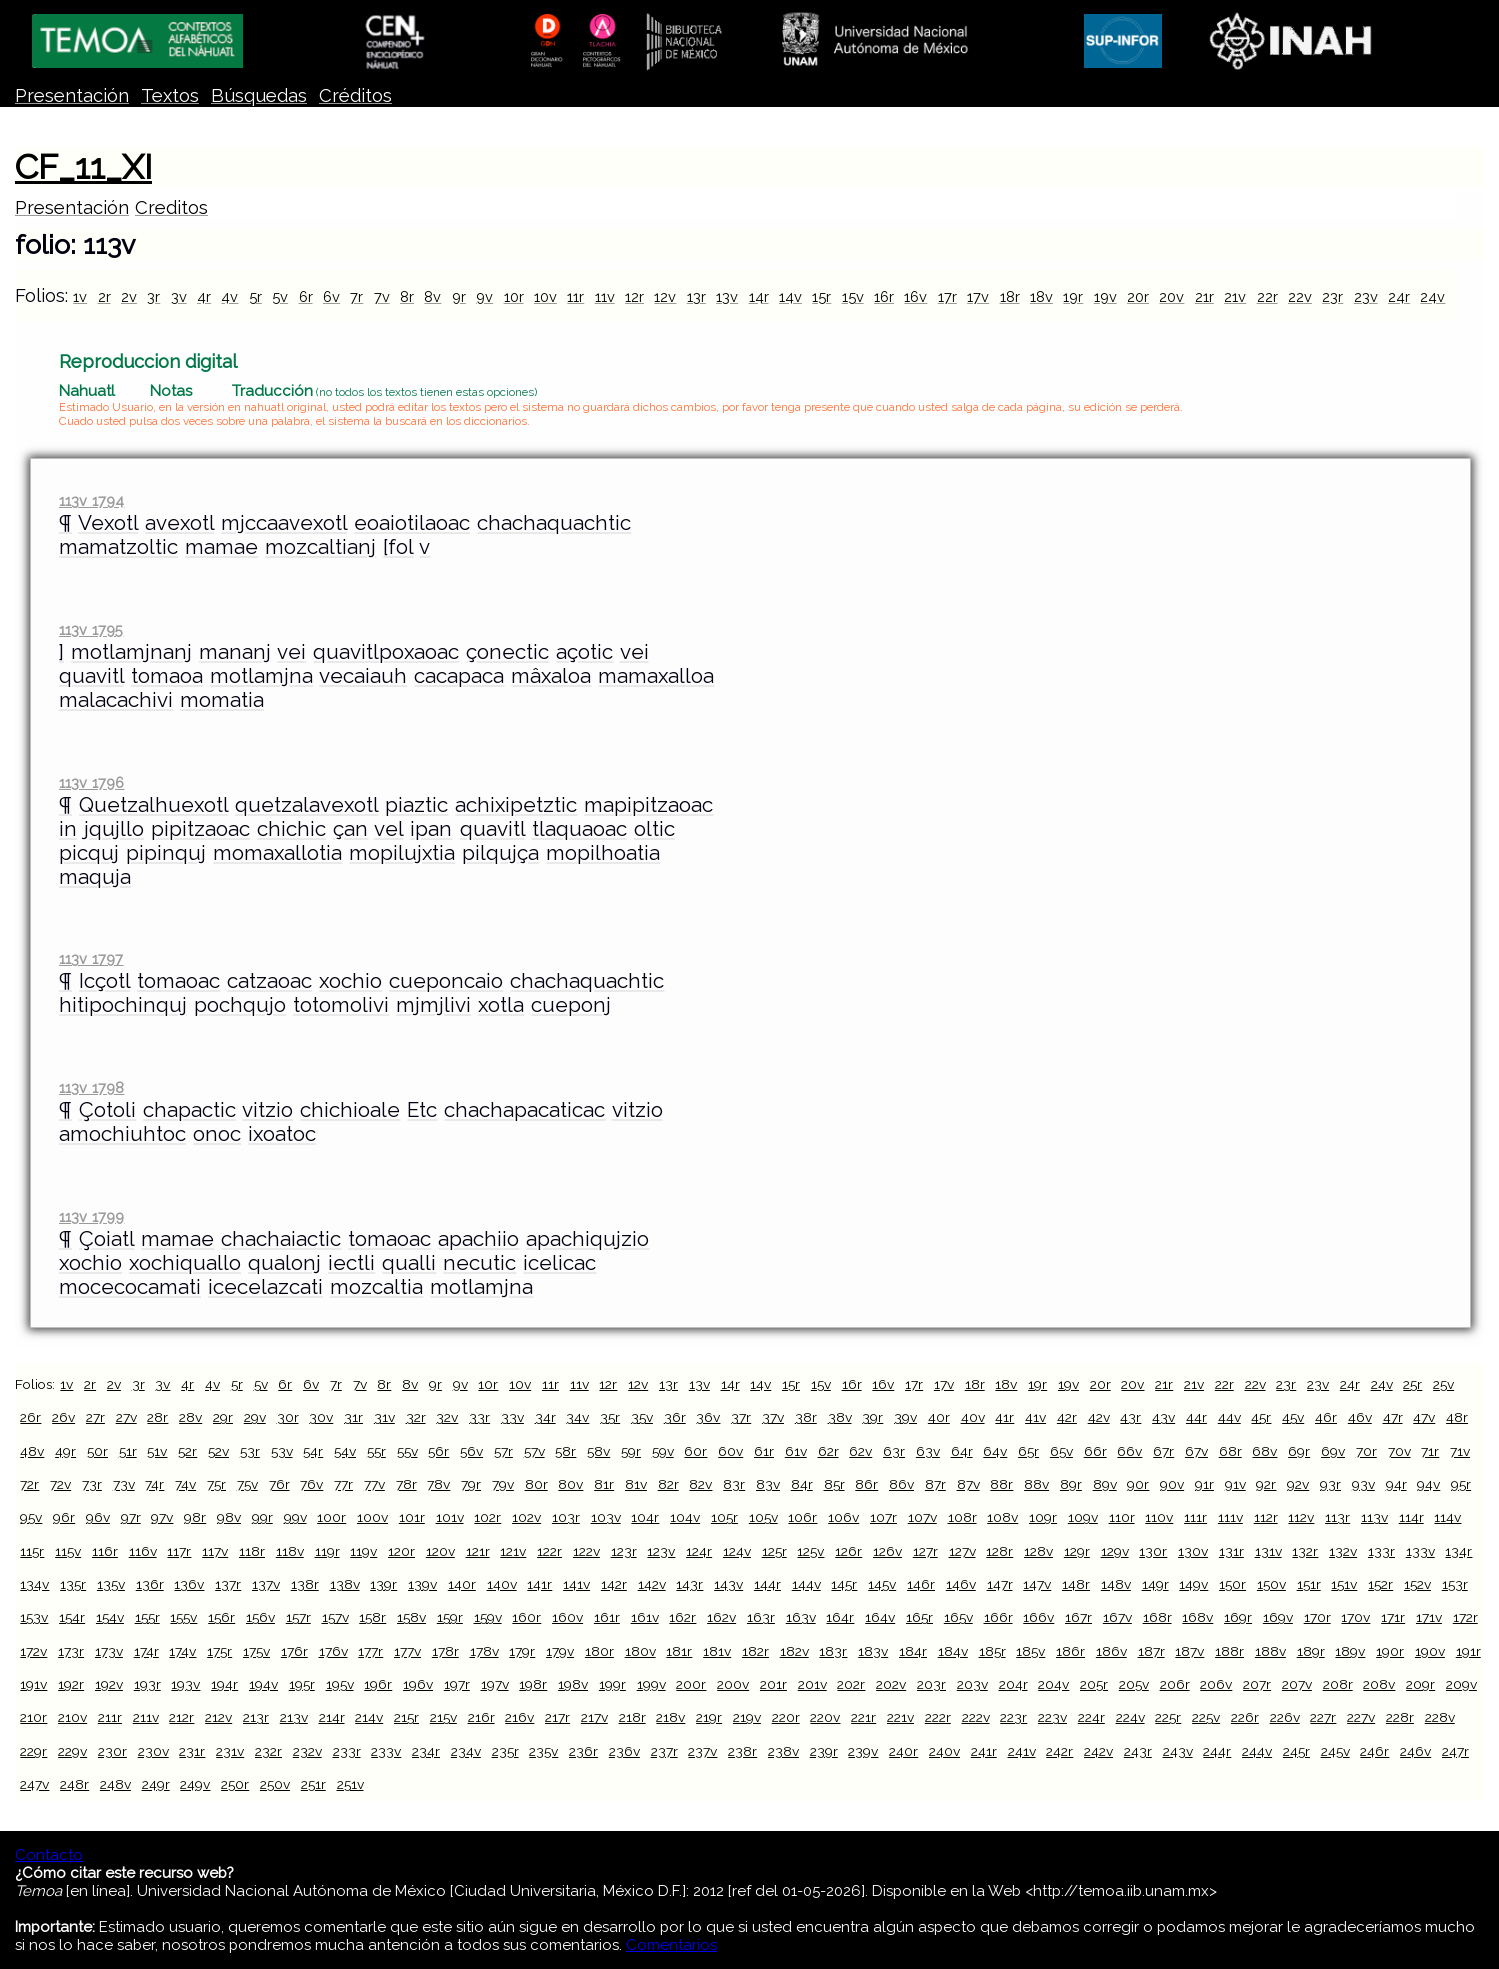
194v (263, 1684)
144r (767, 1584)
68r (1230, 1451)
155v (183, 1617)
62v (860, 1451)
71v (1460, 1451)
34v (577, 1417)
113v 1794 (91, 500)
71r (1430, 1451)
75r (216, 1484)
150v (1271, 1584)
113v (1374, 1517)
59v (663, 1451)
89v (1105, 1484)
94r (1396, 1484)
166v (1038, 1617)
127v (962, 1551)
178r (445, 1651)
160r (526, 1617)
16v (915, 296)
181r (679, 1651)
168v (1197, 1617)
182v (794, 1651)
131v (1268, 1551)
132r (1305, 1551)
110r (1122, 1517)
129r (1077, 1551)
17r (947, 296)
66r (1095, 1451)
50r (97, 1451)
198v (573, 1684)
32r (416, 1417)
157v (335, 1617)
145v (882, 1584)
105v (763, 1517)
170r (1317, 1617)
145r (844, 1584)
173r (71, 1651)
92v (1298, 1484)
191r (1468, 1651)
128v (1038, 1551)
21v (1235, 296)
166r (998, 1617)
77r (343, 1484)
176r (294, 1651)
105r (724, 1517)
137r (228, 1584)
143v (728, 1584)
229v (72, 1751)
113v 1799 (91, 1216)
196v (418, 1684)
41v (1035, 1417)
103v (606, 1517)
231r (192, 1751)
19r (1073, 296)
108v (1002, 1517)
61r (764, 1451)
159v (488, 1617)
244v (1257, 1751)
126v (887, 1551)
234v (466, 1751)
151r (1309, 1584)
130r (1153, 1551)
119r (327, 1551)
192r (71, 1684)
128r (999, 1551)
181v (717, 1651)
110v (1159, 1517)
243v (1178, 1751)
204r (1013, 1684)
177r (370, 1651)
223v (1052, 1717)
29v (255, 1417)
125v (810, 1551)
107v (922, 1517)
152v (1417, 1584)
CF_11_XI (83, 167)
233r (347, 1751)
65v (1061, 1451)
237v (702, 1751)
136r (150, 1584)
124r (699, 1551)
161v (645, 1617)
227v (1361, 1717)
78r (406, 1484)
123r (624, 1551)
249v (195, 1784)
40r (939, 1417)
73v (124, 1484)
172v (33, 1651)
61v (796, 1451)
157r (298, 1617)
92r (1266, 1484)
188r (1229, 1651)
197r (457, 1684)
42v (1099, 1417)
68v (1264, 1451)
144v (806, 1584)
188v (1270, 1651)
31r (353, 1417)
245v (1335, 1751)
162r (682, 1617)
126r (848, 1551)
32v (447, 1417)
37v (773, 1417)
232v (307, 1751)
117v (215, 1551)
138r (305, 1584)
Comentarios (671, 1945)
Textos (170, 95)
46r (1326, 1417)
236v (624, 1751)
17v (978, 296)
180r (599, 1651)
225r (1168, 1717)
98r (195, 1517)
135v (111, 1584)
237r (664, 1751)
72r (29, 1484)
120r (401, 1551)
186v (1111, 1651)
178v (484, 1651)
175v (256, 1651)
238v (783, 1751)
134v (34, 1584)
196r (378, 1684)
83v (768, 1484)
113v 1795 (91, 629)
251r (313, 1784)
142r (614, 1584)
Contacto (49, 1855)
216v (519, 1717)
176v (333, 1651)
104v (685, 1517)
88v (1036, 1484)
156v (260, 1617)
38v (840, 1417)
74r (154, 1484)
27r (95, 1417)
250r (235, 1784)
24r (1399, 296)
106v (843, 1517)
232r (268, 1751)
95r (1461, 1484)
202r (851, 1684)
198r (533, 1684)
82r (668, 1484)
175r (219, 1651)
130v (1193, 1551)
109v (1083, 1517)
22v (1300, 296)
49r (65, 1451)
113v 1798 (91, 1087)
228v (1440, 1717)
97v (162, 1517)
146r (921, 1584)
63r (894, 1451)
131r (1231, 1551)
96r (64, 1517)
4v (229, 296)
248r (74, 1784)
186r (1070, 1651)
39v (905, 1417)
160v (567, 1617)
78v (438, 1484)
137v (266, 1584)
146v (961, 1584)
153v (34, 1617)
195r (302, 1684)
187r (1151, 1651)
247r (1455, 1751)
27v (126, 1417)
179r (522, 1651)
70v (1399, 1451)
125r (774, 1551)
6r (306, 296)
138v (345, 1584)
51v (157, 1451)
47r (1393, 1417)
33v (512, 1417)
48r (1457, 1417)
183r (833, 1651)
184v (953, 1651)
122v (586, 1551)
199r (612, 1684)
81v (636, 1484)
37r (741, 1417)
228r (1400, 1717)
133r (1381, 1551)
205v (1134, 1684)
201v (812, 1684)
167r (1078, 1617)
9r (459, 296)
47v (1424, 1417)
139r (383, 1584)
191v (33, 1684)
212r (181, 1717)
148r (1076, 1584)
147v (1037, 1584)
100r (331, 1517)
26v (63, 1417)
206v (1216, 1684)
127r (925, 1551)
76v (311, 1484)
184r (913, 1651)
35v (642, 1417)
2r (104, 296)
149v (1193, 1584)
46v (1360, 1417)
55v (407, 1451)
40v (973, 1417)
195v (340, 1684)
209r (1420, 1684)
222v (976, 1717)
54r (313, 1451)
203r (931, 1684)
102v (526, 1517)
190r (1390, 1651)
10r (514, 296)
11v (605, 296)
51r (128, 1451)
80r (536, 1484)
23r (1332, 296)
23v (1366, 296)
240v (944, 1751)
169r (1238, 1617)
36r (675, 1417)
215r (406, 1717)
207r (1257, 1684)
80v (570, 1484)
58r (565, 1451)
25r (1412, 1384)
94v (1428, 1484)
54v (345, 1451)
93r (1330, 1484)
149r (1155, 1584)
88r (1001, 1484)
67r (1163, 1451)
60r (695, 1451)
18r (1010, 296)
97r (131, 1517)
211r (110, 1717)
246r (1374, 1751)
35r (610, 1417)
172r (1465, 1617)
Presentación (72, 95)
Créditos (355, 95)
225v (1206, 1717)
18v (1041, 296)
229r (33, 1751)
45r (1261, 1417)
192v (109, 1684)
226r (1245, 1717)
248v (115, 1784)
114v (1447, 1517)
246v (1415, 1751)
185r (992, 1651)
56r (438, 1451)
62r (828, 1451)
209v (1461, 1684)
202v (891, 1684)
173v (109, 1651)
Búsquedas (259, 95)
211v (146, 1717)
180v (640, 1651)
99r (262, 1517)
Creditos (171, 207)
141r (539, 1584)
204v (1053, 1684)
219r (709, 1717)
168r (1157, 1617)
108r (962, 1517)
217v (594, 1717)
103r (566, 1517)
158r (372, 1617)
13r (696, 296)
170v (1355, 1617)
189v (1350, 1651)
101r (412, 1517)
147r (1000, 1584)
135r (73, 1584)
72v (60, 1484)
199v (651, 1684)
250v (275, 1784)
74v (185, 1484)
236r (583, 1751)
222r (938, 1717)
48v (32, 1451)
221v (900, 1717)
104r (645, 1517)
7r (356, 296)
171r (1393, 1617)
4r (204, 296)
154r (72, 1617)
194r (224, 1684)
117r (179, 1551)
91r (1204, 1484)
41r (1004, 1417)
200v (733, 1684)
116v (143, 1551)
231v (230, 1751)
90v (1172, 1484)
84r (802, 1484)
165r (919, 1617)
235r (505, 1751)
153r (1455, 1584)
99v (295, 1517)
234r (426, 1751)
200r (691, 1684)
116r (105, 1551)
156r (221, 1617)
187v (1189, 1651)
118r (252, 1551)
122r (549, 1551)
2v (129, 296)
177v (407, 1651)
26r (30, 1417)
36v (708, 1417)
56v (471, 1451)
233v (386, 1751)
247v (34, 1784)
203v (972, 1684)
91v (1235, 1484)
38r (806, 1417)
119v (363, 1551)
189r (1311, 1651)
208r (1338, 1684)
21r (1204, 296)
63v (928, 1451)
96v (98, 1517)
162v (721, 1617)
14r (759, 296)
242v (1098, 1751)
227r (1323, 1717)
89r (1071, 1484)
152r (1380, 1584)
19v (1105, 296)
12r (634, 296)
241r (984, 1751)
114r (1411, 1517)
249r (156, 1784)
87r (935, 1484)
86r (866, 1484)
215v (443, 1717)
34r (545, 1417)
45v (1293, 1417)
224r (1091, 1717)
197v (495, 1684)
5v (280, 296)
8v (432, 296)
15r (821, 296)
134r (1458, 1551)
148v (1116, 1584)
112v (1301, 1517)
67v (1196, 1451)
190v (1430, 1651)
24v (1432, 296)
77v (374, 1484)
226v (1285, 1717)
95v (31, 1517)
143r (689, 1584)
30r (288, 1417)
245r (1296, 1751)
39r (872, 1417)
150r (1232, 1584)
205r (1094, 1684)
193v (185, 1684)
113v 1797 (91, 958)
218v (670, 1717)
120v (440, 1551)
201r (773, 1684)
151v (1344, 1584)
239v (863, 1751)
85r (834, 1484)
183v (873, 1651)
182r (755, 1651)
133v (1420, 1551)
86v (901, 1484)
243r (1138, 1751)
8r (407, 296)
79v (503, 1484)
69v (1333, 1451)
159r (450, 1617)
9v (484, 296)
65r (1028, 1451)
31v (384, 1417)
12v (665, 296)
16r (884, 296)
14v (790, 296)
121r (478, 1551)
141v (576, 1584)
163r (761, 1617)
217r (557, 1717)
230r (112, 1751)
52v (218, 1451)
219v (747, 1717)
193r (147, 1684)
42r (1067, 1417)
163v (801, 1617)
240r (903, 1751)
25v (1443, 1384)
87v (968, 1484)
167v (1117, 1617)
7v (382, 296)
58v (598, 1451)
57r (503, 1451)
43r (1130, 1417)
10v (545, 296)
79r (471, 1484)
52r (187, 1451)
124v (737, 1551)
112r (1266, 1517)
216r (481, 1717)
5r (255, 296)
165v (958, 1617)
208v (1379, 1684)
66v (1129, 1451)
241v (1022, 1751)
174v (182, 1651)
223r (1013, 1717)
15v (853, 296)
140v (502, 1584)
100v (372, 1517)
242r (1059, 1751)
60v (730, 1451)
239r (824, 1751)
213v (294, 1717)
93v (1363, 1484)
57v (534, 1451)
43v (1163, 1417)
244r (1217, 1751)
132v (1343, 1551)
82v (700, 1484)
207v (1297, 1684)
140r (462, 1584)
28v (190, 1417)
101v (450, 1517)
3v (179, 296)
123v (661, 1551)
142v (652, 1584)
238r (742, 1751)
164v (880, 1617)
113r (1337, 1517)
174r (146, 1651)
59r (631, 1451)
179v (560, 1651)
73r (92, 1484)
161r (607, 1617)
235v (543, 1751)
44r (1196, 1417)
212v (218, 1717)
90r (1138, 1484)
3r (153, 296)
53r (250, 1451)
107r (883, 1517)
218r (632, 1717)
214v (369, 1717)
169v (1278, 1617)
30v (321, 1417)
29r (223, 1417)
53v (282, 1451)
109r (1043, 1517)
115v (68, 1551)
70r (1366, 1451)
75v (247, 1484)
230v (153, 1751)
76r (279, 1484)
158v (411, 1617)
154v (110, 1617)
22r (1267, 296)
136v (189, 1584)
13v (727, 296)
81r (604, 1484)
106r (802, 1517)
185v (1030, 1651)
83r (734, 1484)
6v (331, 296)
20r (1138, 296)
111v (1230, 1517)
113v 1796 (91, 782)
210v (72, 1717)
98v (229, 1517)
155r (147, 1617)
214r (332, 1717)
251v (350, 1784)
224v (1130, 1717)
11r (575, 296)
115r (32, 1551)
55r (376, 1451)
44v (1229, 1417)
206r (1175, 1684)
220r (786, 1717)
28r (157, 1417)
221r (863, 1717)
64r (962, 1451)
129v (1115, 1551)
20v (1171, 296)
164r (840, 1617)
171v (1429, 1617)
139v (422, 1584)
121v (513, 1551)
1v (80, 296)
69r (1299, 1451)
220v (825, 1717)
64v (995, 1451)
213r (256, 1717)
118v (290, 1551)
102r (487, 1517)
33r (479, 1417)
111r (1195, 1517)
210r (33, 1717)
